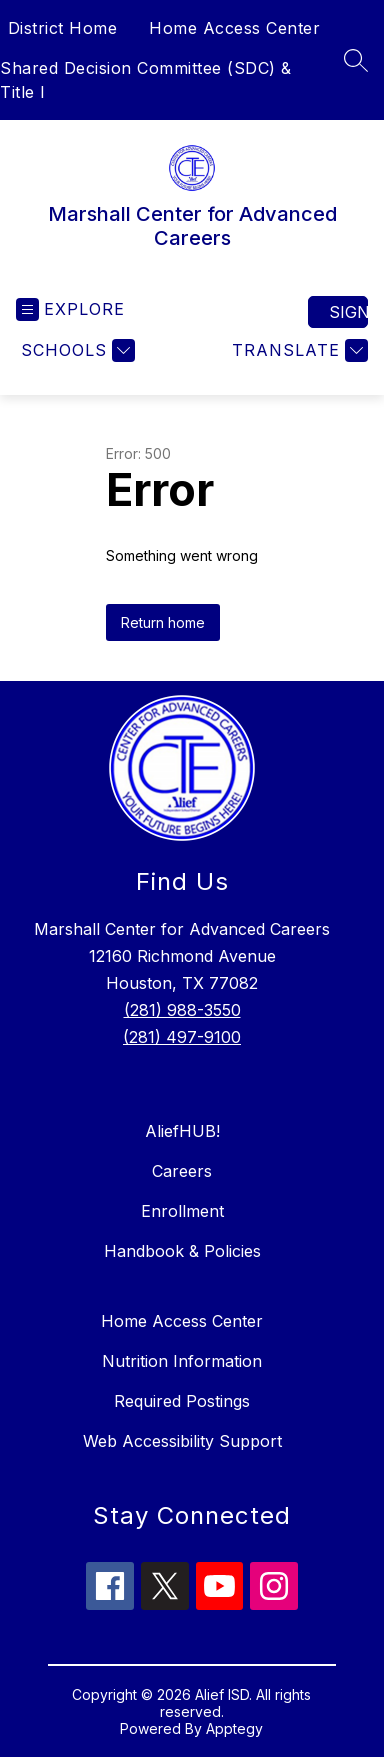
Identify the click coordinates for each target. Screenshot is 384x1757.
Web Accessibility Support (182, 1441)
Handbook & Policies (182, 1251)
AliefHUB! (182, 1131)
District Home (63, 28)
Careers (182, 1171)
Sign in (348, 312)
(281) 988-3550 (182, 1010)
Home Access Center (234, 28)
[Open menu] (70, 309)
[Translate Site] (297, 350)
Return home (163, 622)
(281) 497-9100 (182, 1037)
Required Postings (182, 1401)
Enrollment (182, 1211)
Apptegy (234, 1728)
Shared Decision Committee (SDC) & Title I (146, 80)
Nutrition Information (182, 1361)
